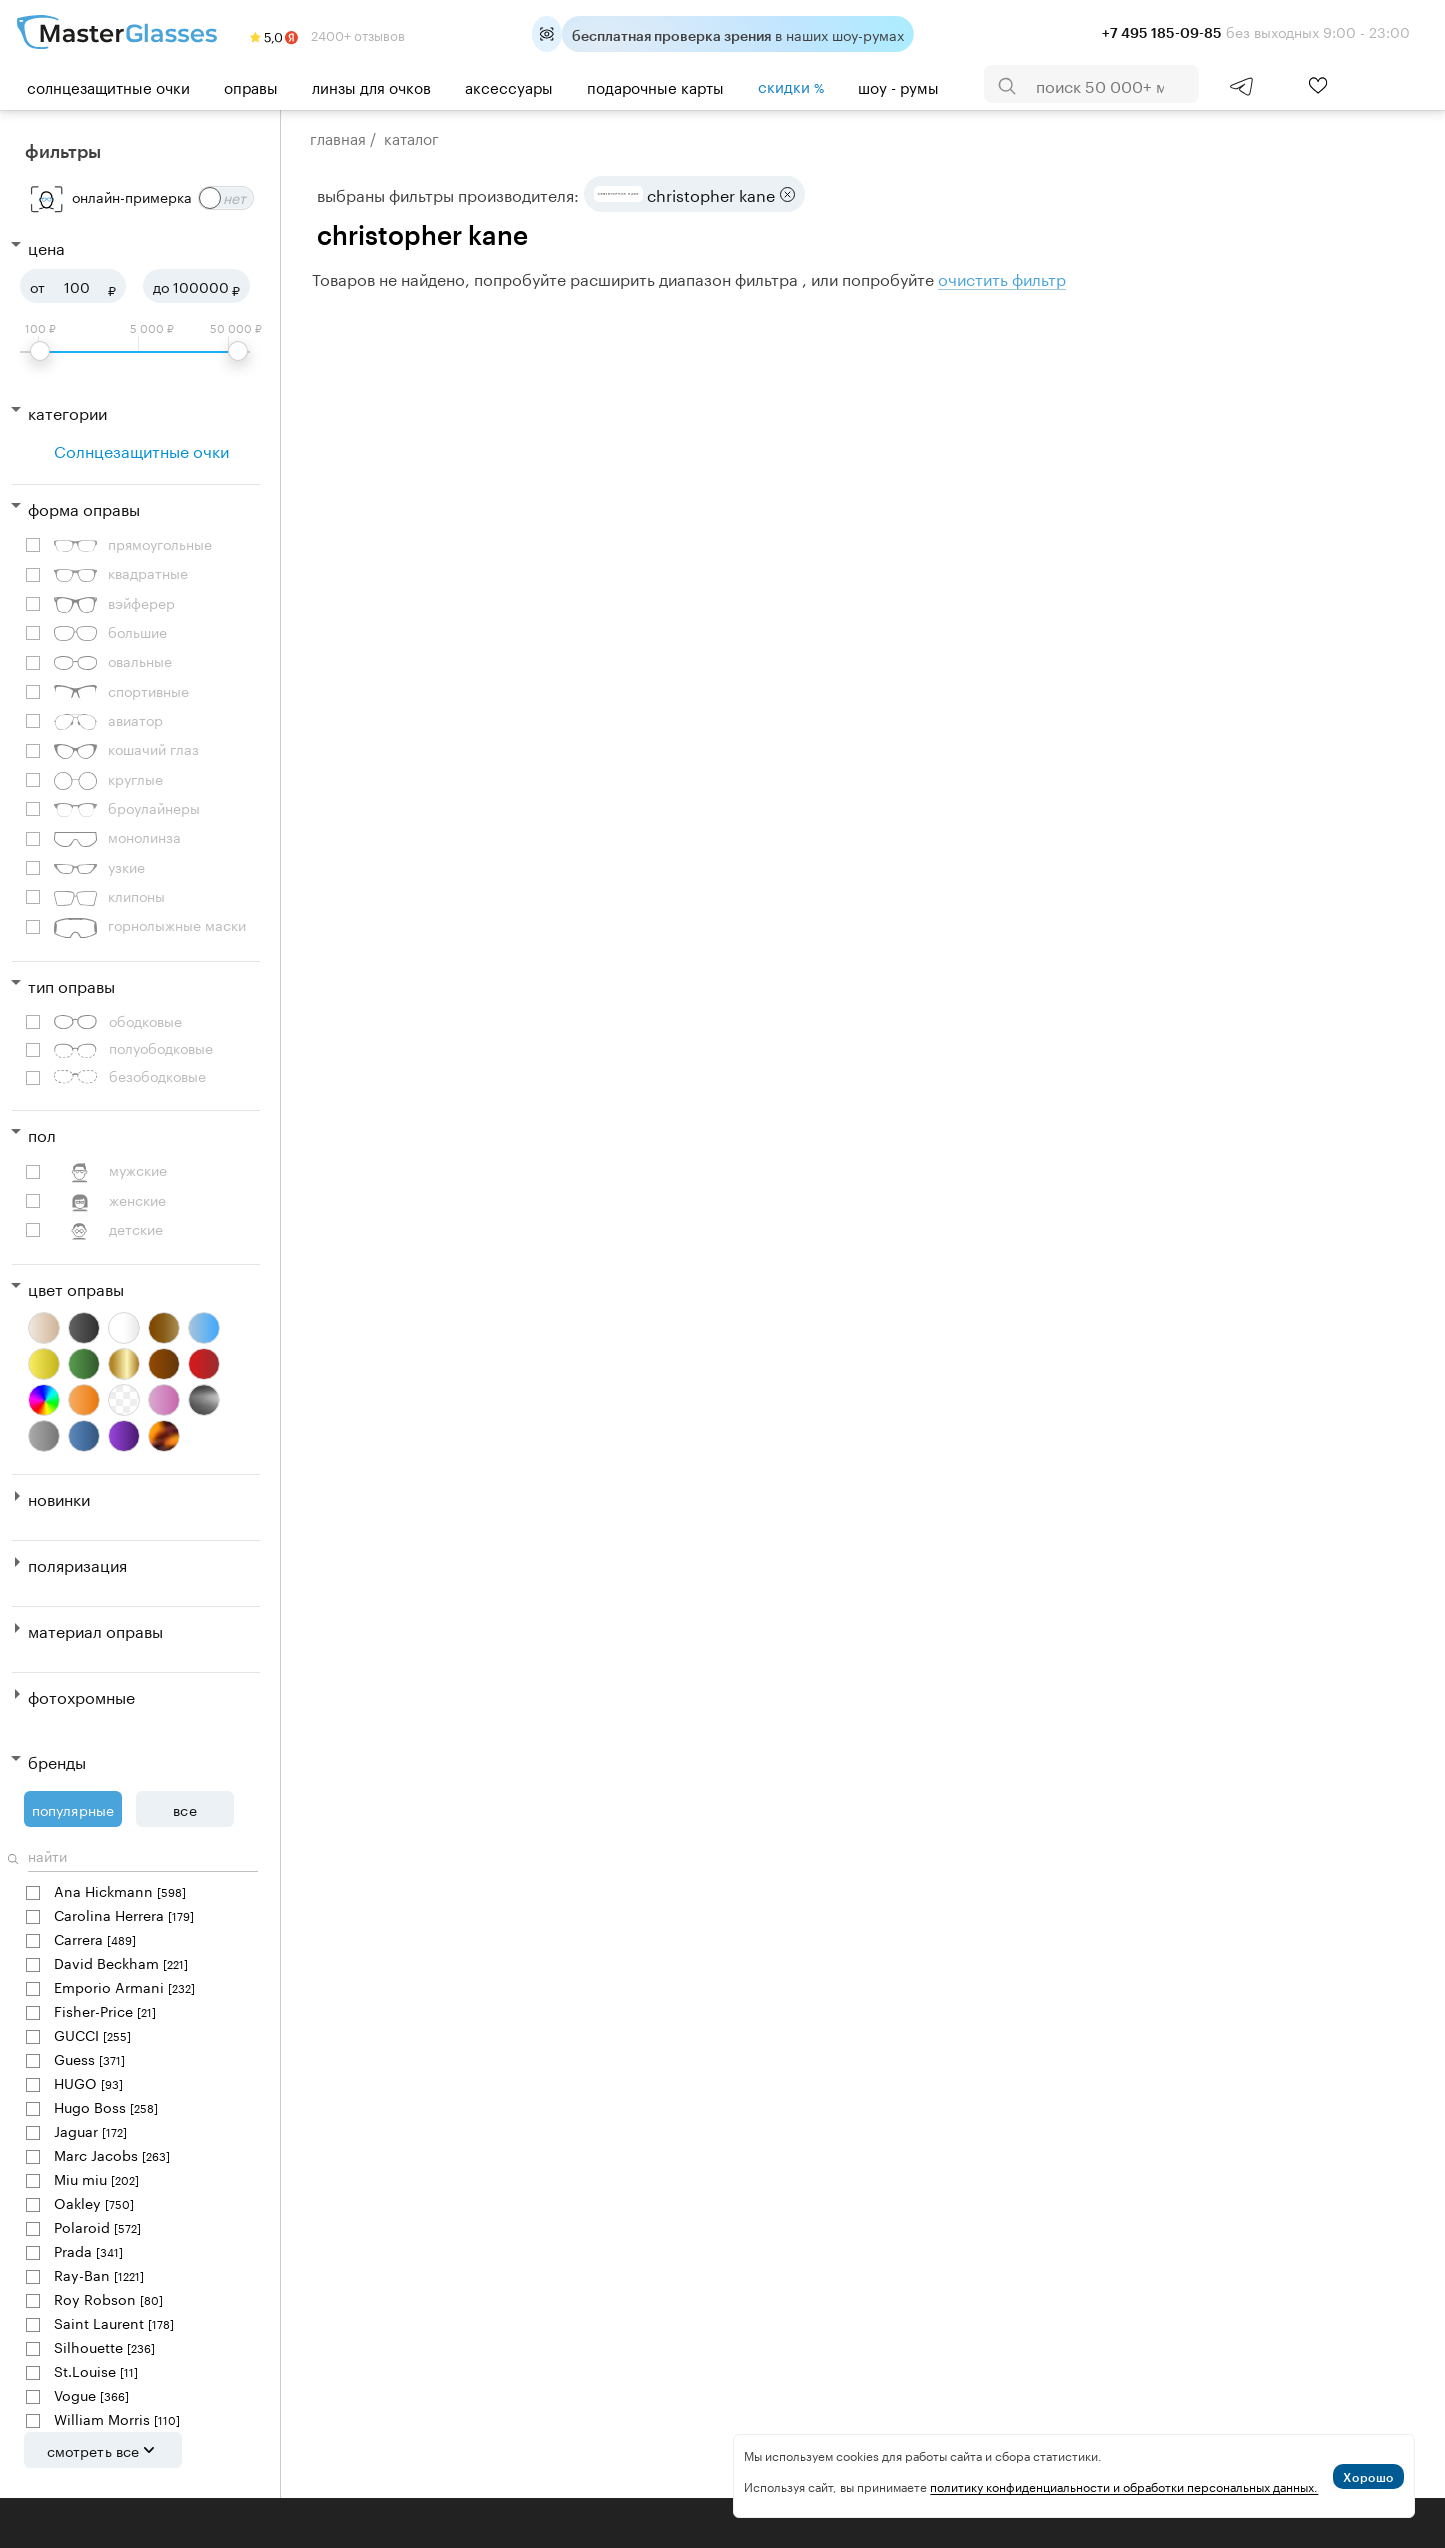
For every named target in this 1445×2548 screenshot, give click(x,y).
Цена (46, 246)
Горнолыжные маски (150, 925)
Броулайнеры (127, 808)
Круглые (108, 779)
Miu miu (96, 2178)
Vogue (91, 2394)
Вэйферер (114, 603)
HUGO (88, 2082)
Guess (89, 2058)
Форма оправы (84, 507)
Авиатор (108, 720)
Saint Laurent (114, 2322)
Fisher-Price (105, 2010)
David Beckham (121, 1962)
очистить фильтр (1002, 277)
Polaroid (97, 2226)
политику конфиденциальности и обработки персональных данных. (1124, 2485)
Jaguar (90, 2130)
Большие (110, 632)
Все (184, 1809)
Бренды (57, 1760)
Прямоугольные (133, 544)
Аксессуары (509, 86)
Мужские (110, 1170)
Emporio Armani (124, 1986)
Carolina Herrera (124, 1914)
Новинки (59, 1497)
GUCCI (92, 2034)
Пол (42, 1133)
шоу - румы (898, 86)
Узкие (99, 867)
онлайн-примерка (132, 196)
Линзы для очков (371, 86)
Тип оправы (71, 984)
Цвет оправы (76, 1287)
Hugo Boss (106, 2106)
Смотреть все (103, 2450)
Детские (108, 1229)
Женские (110, 1200)
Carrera (95, 1938)
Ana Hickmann (120, 1890)
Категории (67, 411)
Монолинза (117, 837)
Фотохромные (81, 1695)
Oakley (94, 2202)
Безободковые (130, 1076)
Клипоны (109, 896)
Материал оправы (95, 1629)
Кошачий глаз (126, 749)
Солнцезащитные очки (108, 86)
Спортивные (121, 691)
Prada (88, 2250)
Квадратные (121, 573)
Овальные (113, 661)
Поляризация (77, 1563)
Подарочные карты (655, 86)
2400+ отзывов (327, 34)
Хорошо (1368, 2477)
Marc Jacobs (112, 2154)
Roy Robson (108, 2298)
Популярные (73, 1809)
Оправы (251, 86)
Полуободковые (133, 1048)
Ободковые (118, 1021)
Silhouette (104, 2346)
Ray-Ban (99, 2274)
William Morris (117, 2418)
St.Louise (96, 2370)
